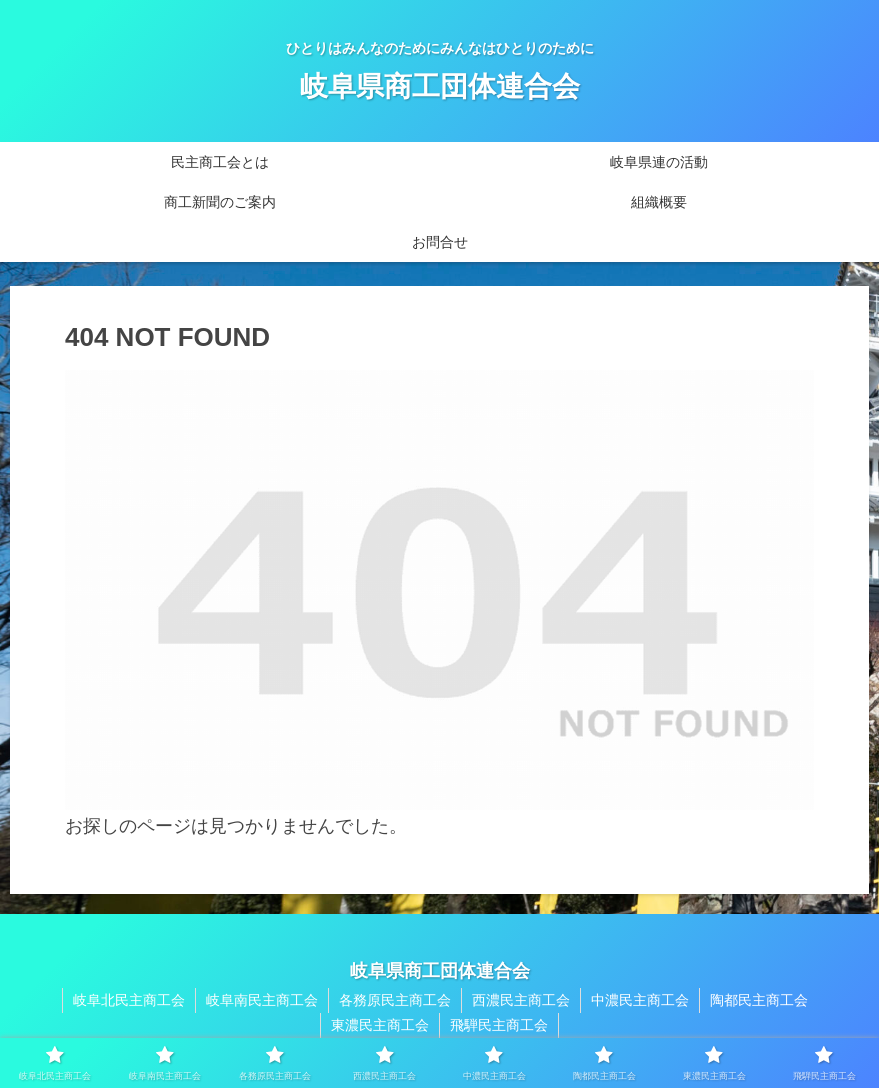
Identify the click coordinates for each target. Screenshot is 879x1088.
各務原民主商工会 (395, 1000)
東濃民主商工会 (380, 1025)
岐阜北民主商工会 (129, 1000)
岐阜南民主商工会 (262, 1000)
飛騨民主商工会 (499, 1025)
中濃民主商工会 (640, 1000)
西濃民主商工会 (521, 1000)
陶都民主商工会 (759, 1000)
